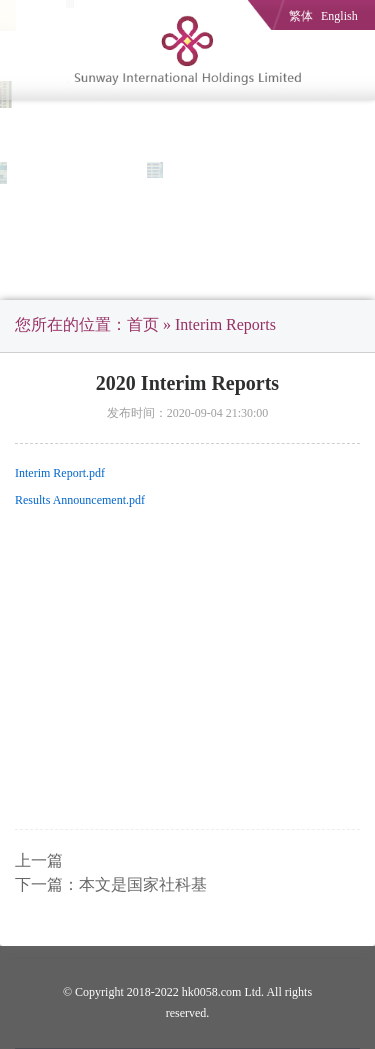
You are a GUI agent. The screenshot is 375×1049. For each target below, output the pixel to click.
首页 (143, 324)
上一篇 (39, 860)
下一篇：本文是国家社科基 (111, 884)
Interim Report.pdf (60, 473)
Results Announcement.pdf (80, 500)
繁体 (301, 16)
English (339, 16)
